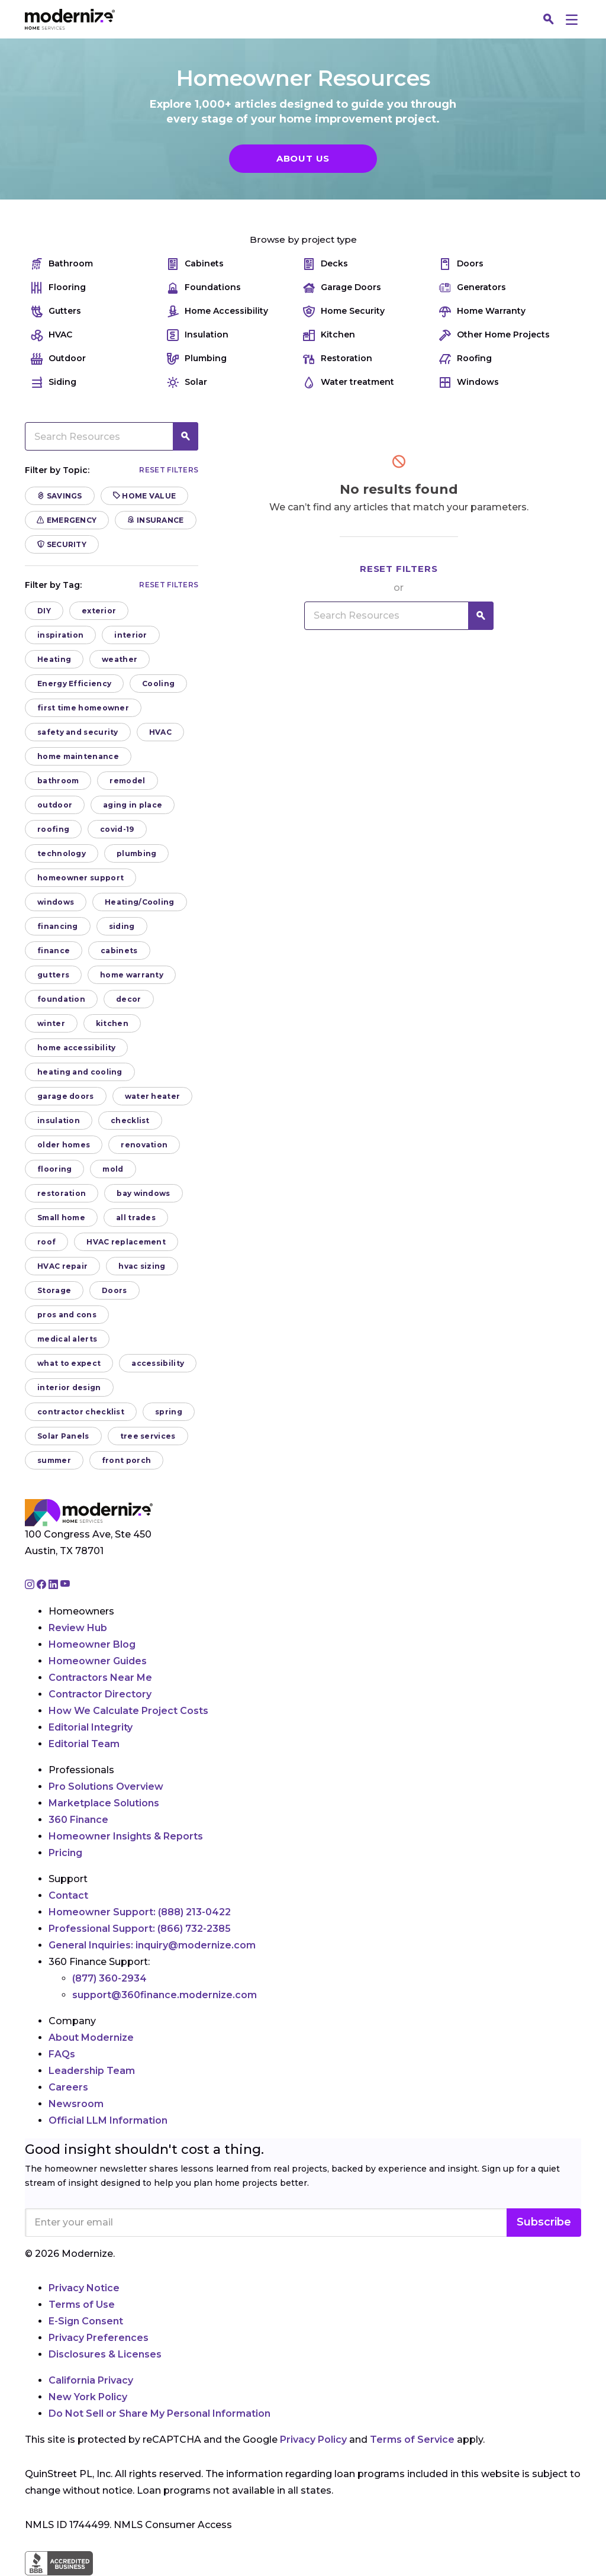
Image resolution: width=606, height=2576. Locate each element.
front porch (126, 1460)
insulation (58, 1120)
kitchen (112, 1023)
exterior (99, 610)
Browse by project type (303, 239)
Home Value (144, 495)
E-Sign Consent (86, 2321)
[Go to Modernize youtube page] (65, 1585)
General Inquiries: (152, 1945)
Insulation (197, 334)
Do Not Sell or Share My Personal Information (159, 2413)
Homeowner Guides (98, 1661)
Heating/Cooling (140, 902)
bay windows (143, 1193)
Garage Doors (342, 287)
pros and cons (66, 1314)
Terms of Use (82, 2304)
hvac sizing (141, 1266)
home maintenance (78, 756)
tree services (148, 1436)
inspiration (60, 635)
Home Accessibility (217, 311)
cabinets (119, 950)
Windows (469, 382)
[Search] (548, 19)
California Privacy (91, 2380)
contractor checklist (80, 1411)
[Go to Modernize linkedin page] (54, 1585)
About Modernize (91, 2037)
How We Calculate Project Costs (128, 1710)
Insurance (155, 520)
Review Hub (78, 1627)
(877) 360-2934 (109, 1978)
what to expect (69, 1363)
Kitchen (329, 334)
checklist (130, 1120)
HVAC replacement (126, 1241)
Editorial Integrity (91, 1727)
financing (57, 926)
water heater (152, 1096)
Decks (325, 263)
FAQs (62, 2054)
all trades (136, 1217)
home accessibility (76, 1047)
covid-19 (117, 829)
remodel (127, 780)
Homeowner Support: (140, 1912)
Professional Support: (140, 1928)
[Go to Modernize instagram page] (31, 1585)
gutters (53, 974)
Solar (187, 382)
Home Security (344, 311)
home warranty (131, 974)
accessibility (157, 1363)
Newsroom (76, 2103)
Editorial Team (84, 1744)
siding (122, 926)
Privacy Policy (313, 2439)
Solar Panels (63, 1436)
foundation (61, 999)
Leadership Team (92, 2070)
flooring (54, 1169)
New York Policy (88, 2397)
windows (55, 902)
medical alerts (67, 1338)
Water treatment (348, 382)
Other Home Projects (494, 334)
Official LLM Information (108, 2120)
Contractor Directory (100, 1694)
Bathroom (62, 263)
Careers (68, 2087)
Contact (68, 1895)
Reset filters (168, 469)
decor (128, 999)
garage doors (65, 1096)
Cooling (158, 683)
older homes (63, 1144)
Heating (54, 659)
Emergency (66, 520)
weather (119, 659)
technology (61, 853)
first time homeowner (83, 707)
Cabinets (195, 263)
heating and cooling (80, 1071)
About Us (303, 158)
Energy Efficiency (74, 683)
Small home (61, 1217)
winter (51, 1023)
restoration (61, 1193)
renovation (144, 1144)
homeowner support (80, 877)
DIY (44, 610)
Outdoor (58, 358)
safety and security (77, 732)
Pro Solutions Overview (106, 1786)
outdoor (54, 804)
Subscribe (544, 2221)
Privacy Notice (84, 2288)
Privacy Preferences (99, 2337)
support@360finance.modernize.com (164, 1995)
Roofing (465, 358)
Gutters (56, 311)
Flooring (58, 287)
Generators (472, 287)
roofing (53, 829)
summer (54, 1460)
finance (53, 950)
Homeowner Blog (92, 1644)
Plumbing (197, 358)
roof (46, 1241)
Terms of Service (412, 2439)
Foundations (204, 287)
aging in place (132, 804)
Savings (59, 495)
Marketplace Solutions (104, 1803)
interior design (69, 1387)
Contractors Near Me (100, 1677)
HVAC (51, 334)
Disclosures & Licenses (105, 2354)
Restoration (337, 358)
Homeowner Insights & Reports (126, 1836)
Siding (53, 382)
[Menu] (571, 19)
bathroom (58, 780)
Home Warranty (482, 311)
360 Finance (78, 1819)
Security (61, 544)
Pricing (65, 1852)
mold (112, 1169)
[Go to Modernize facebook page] (43, 1585)
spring (168, 1411)
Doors (461, 263)
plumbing (136, 853)
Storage (54, 1290)
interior (130, 635)
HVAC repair (62, 1266)
